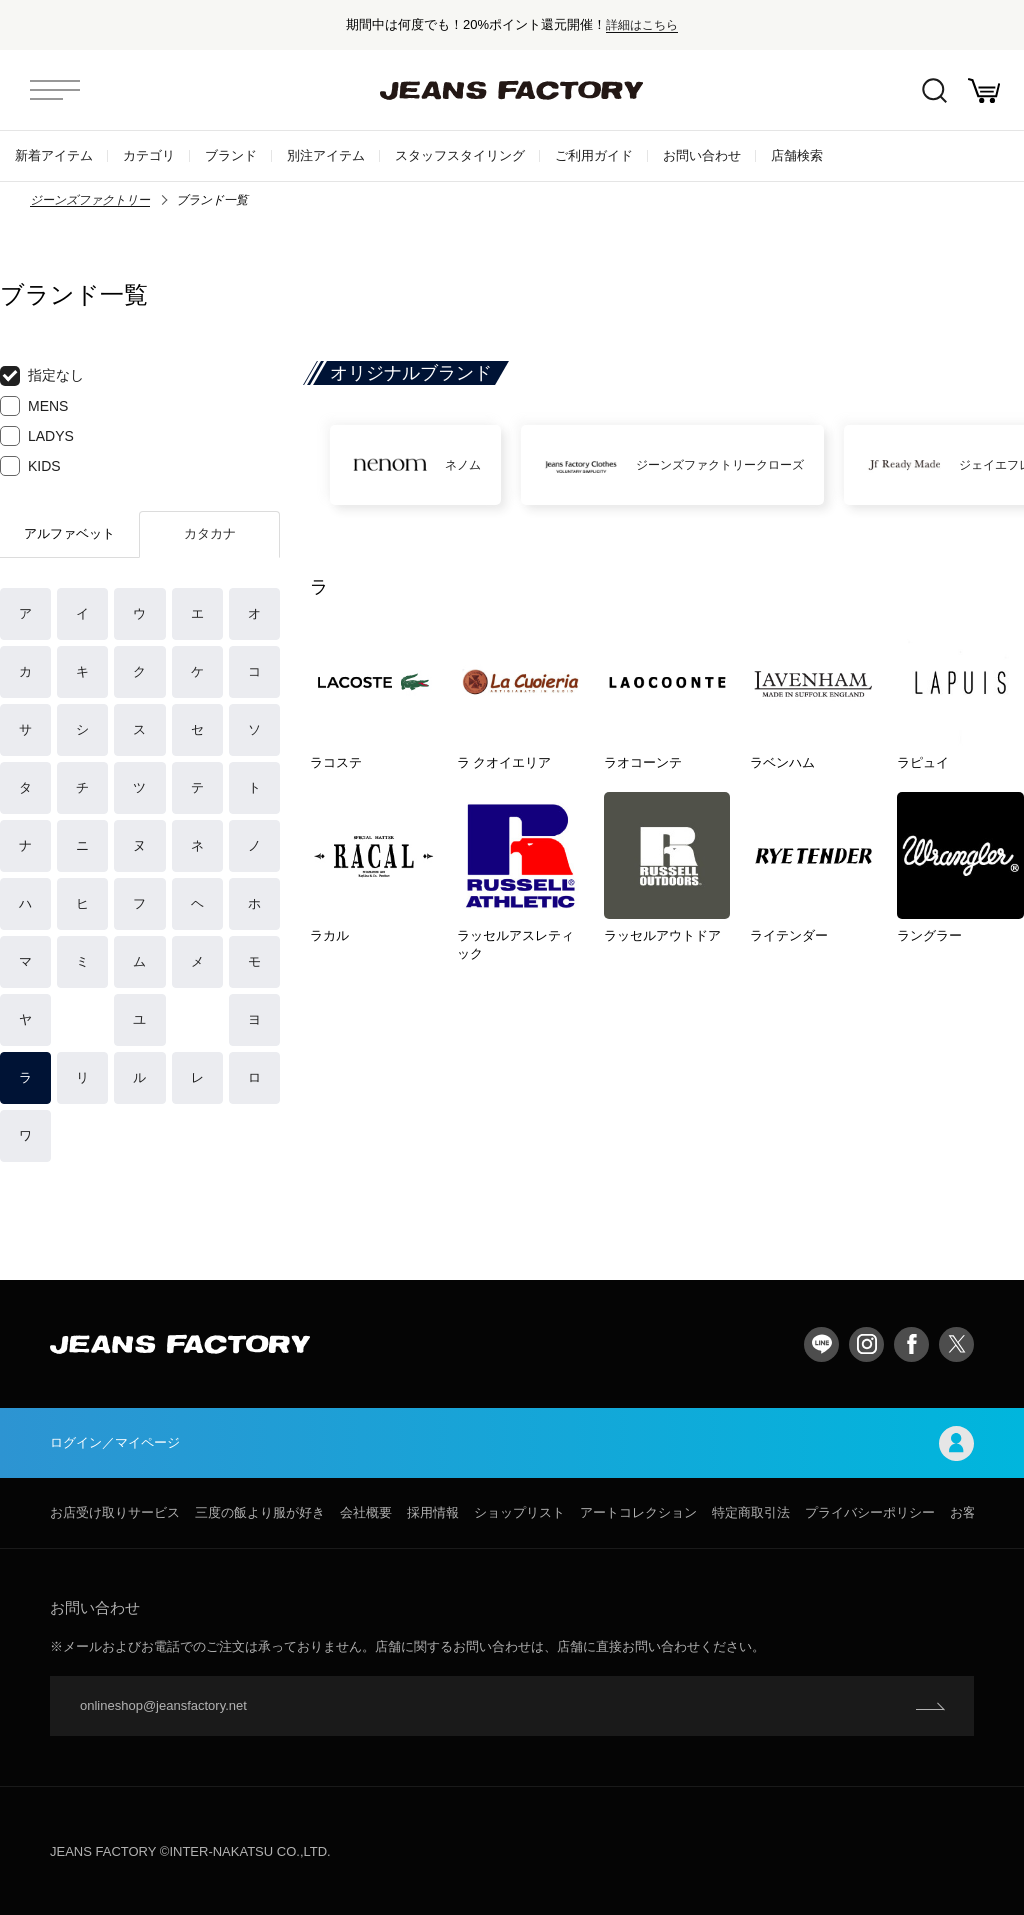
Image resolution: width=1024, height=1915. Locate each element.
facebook (911, 1344)
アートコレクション (638, 1512)
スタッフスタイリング (460, 155)
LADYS (37, 436)
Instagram (866, 1344)
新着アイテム (54, 155)
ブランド (231, 155)
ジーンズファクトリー (90, 200)
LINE (821, 1344)
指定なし (42, 376)
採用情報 (433, 1512)
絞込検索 (934, 90)
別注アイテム (326, 155)
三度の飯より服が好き (260, 1512)
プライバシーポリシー (870, 1512)
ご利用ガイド (594, 155)
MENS (34, 406)
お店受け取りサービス (115, 1512)
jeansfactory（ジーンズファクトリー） (512, 90)
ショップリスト (519, 1512)
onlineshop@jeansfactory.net (163, 1705)
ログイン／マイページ (512, 1443)
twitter (956, 1344)
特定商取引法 (751, 1512)
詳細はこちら (642, 24)
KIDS (30, 466)
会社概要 (366, 1512)
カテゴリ (149, 155)
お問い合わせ (702, 155)
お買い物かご (984, 90)
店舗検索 (797, 155)
